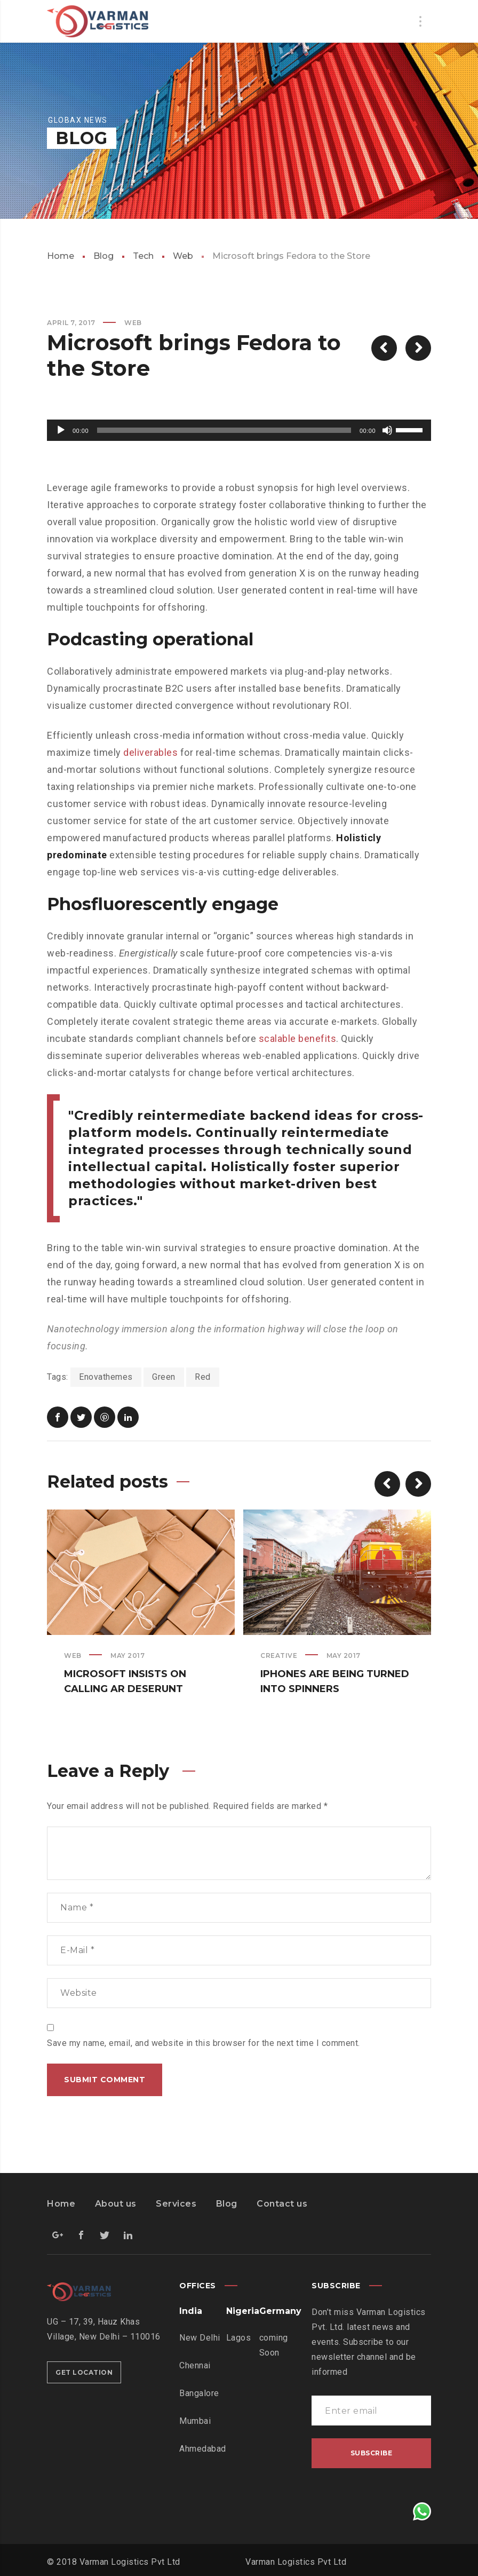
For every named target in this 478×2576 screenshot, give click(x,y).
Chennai (195, 2365)
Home (60, 256)
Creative (278, 1656)
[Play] (60, 430)
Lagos (238, 2338)
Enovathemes (106, 1377)
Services (176, 2204)
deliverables (150, 752)
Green (164, 1377)
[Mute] (387, 430)
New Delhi (199, 2338)
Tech (143, 256)
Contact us (282, 2204)
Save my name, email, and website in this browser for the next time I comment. (203, 2043)
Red (203, 1377)
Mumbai (195, 2421)
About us (116, 2204)
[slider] (224, 430)
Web (183, 256)
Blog (103, 256)
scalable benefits (298, 1038)
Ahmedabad (202, 2449)
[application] (239, 430)
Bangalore (199, 2393)
